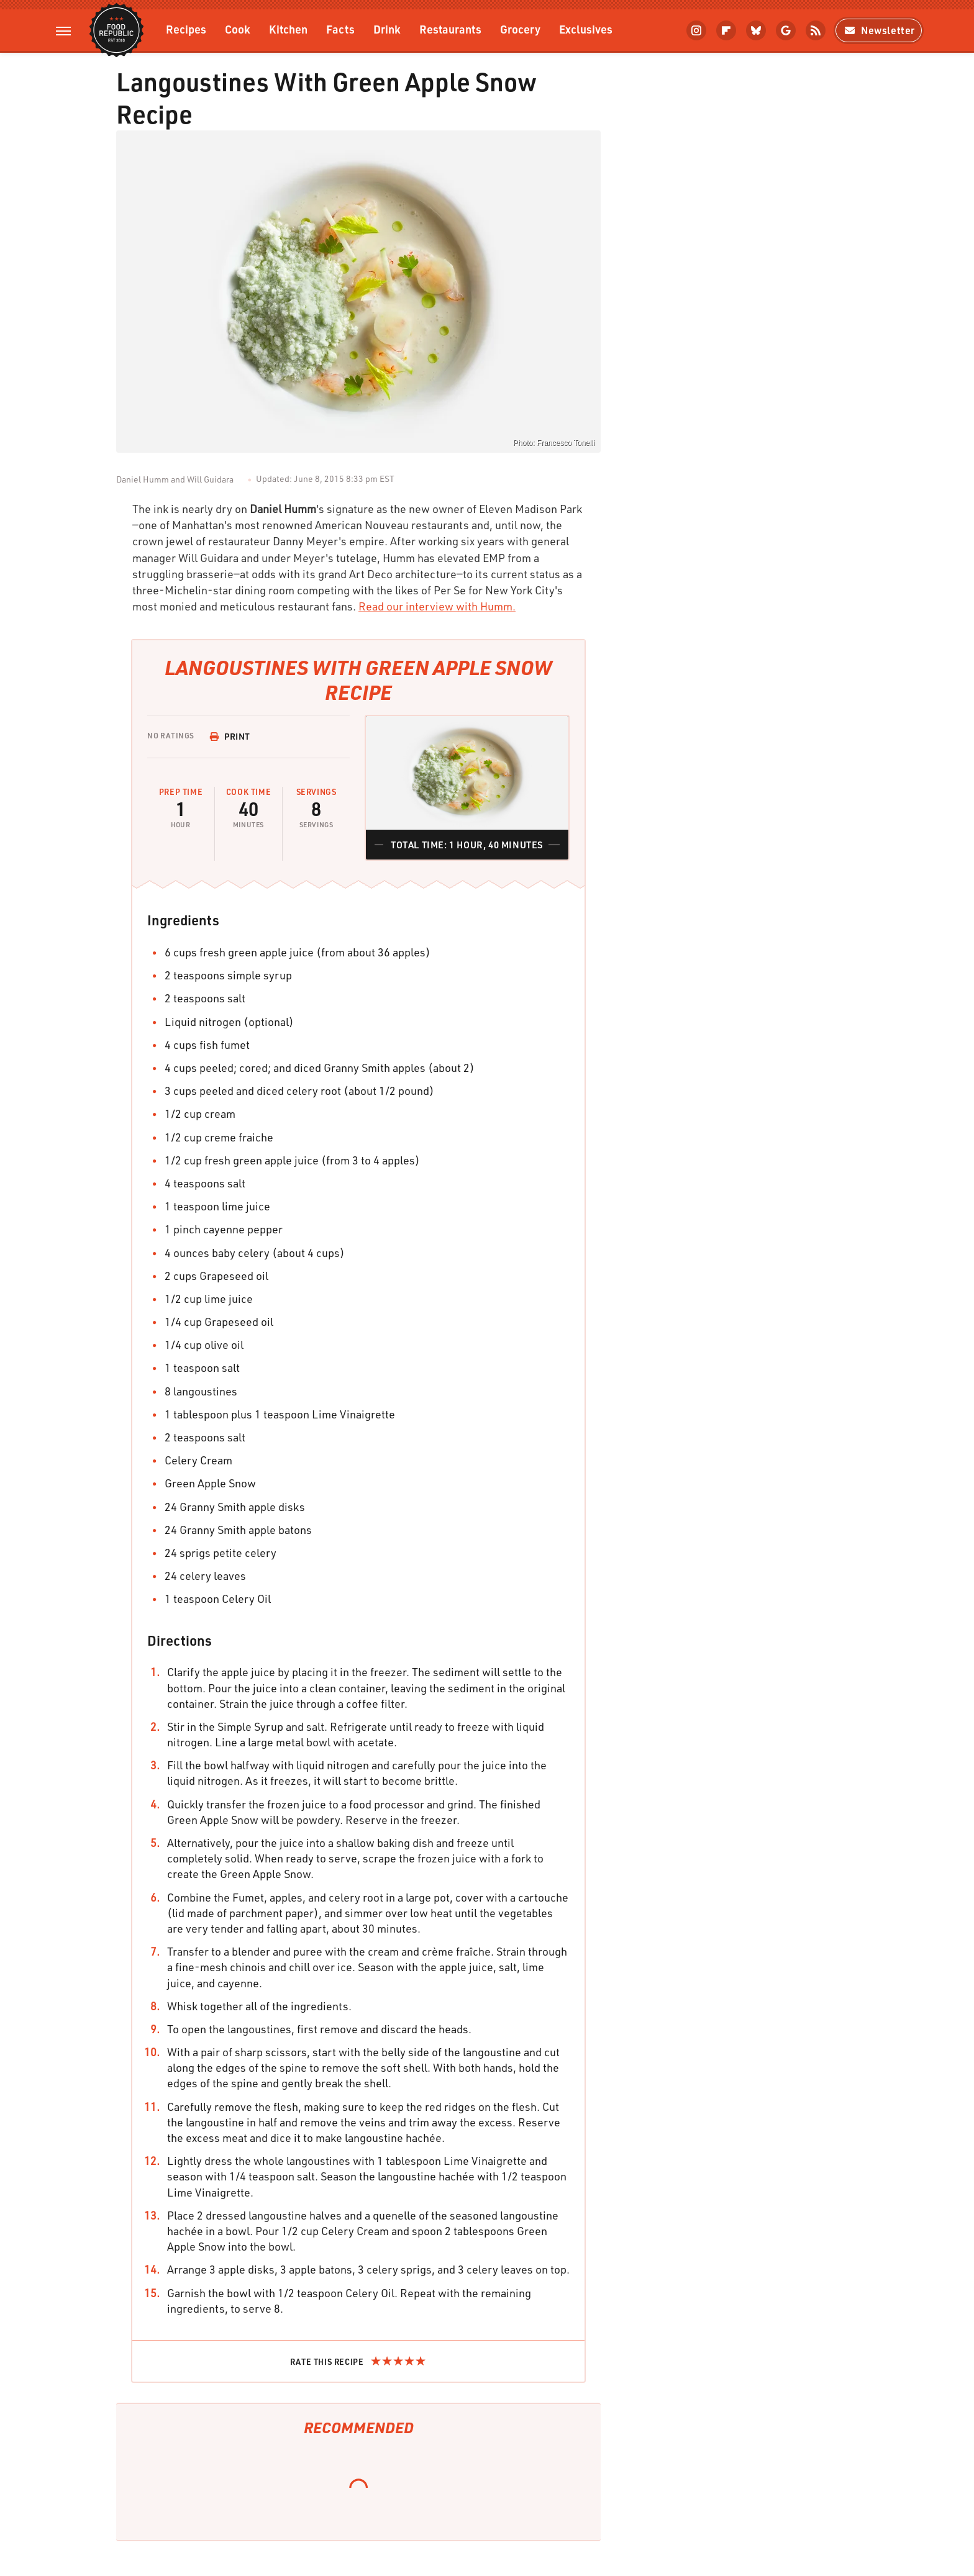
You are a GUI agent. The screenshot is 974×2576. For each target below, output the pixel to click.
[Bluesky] (756, 30)
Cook (237, 29)
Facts (340, 29)
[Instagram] (696, 30)
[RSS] (816, 30)
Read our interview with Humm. (437, 606)
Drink (387, 29)
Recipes (186, 29)
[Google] (786, 30)
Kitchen (288, 29)
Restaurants (450, 29)
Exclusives (585, 29)
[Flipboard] (726, 30)
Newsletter (878, 30)
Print (229, 736)
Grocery (520, 29)
